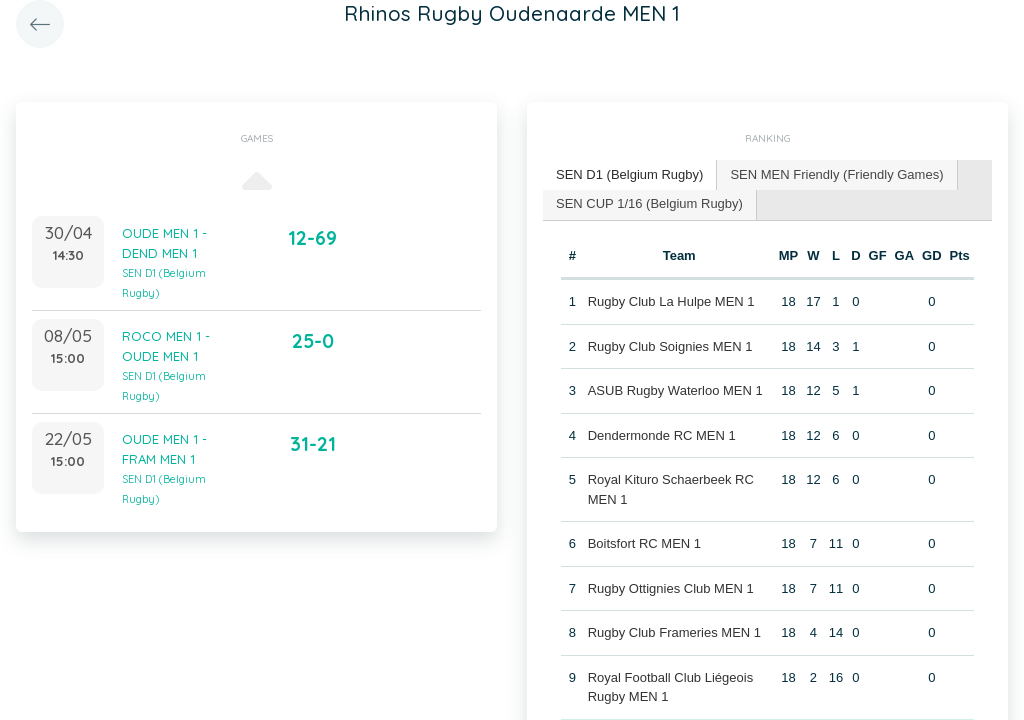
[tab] (630, 175)
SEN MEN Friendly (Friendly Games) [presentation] (836, 174)
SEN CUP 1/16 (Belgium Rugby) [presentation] (649, 203)
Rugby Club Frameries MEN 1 (674, 632)
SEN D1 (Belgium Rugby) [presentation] (629, 174)
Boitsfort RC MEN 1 (644, 543)
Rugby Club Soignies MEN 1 (670, 346)
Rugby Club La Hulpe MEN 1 (671, 301)
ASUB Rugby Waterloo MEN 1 (675, 390)
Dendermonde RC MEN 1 (662, 435)
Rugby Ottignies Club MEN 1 (671, 588)
